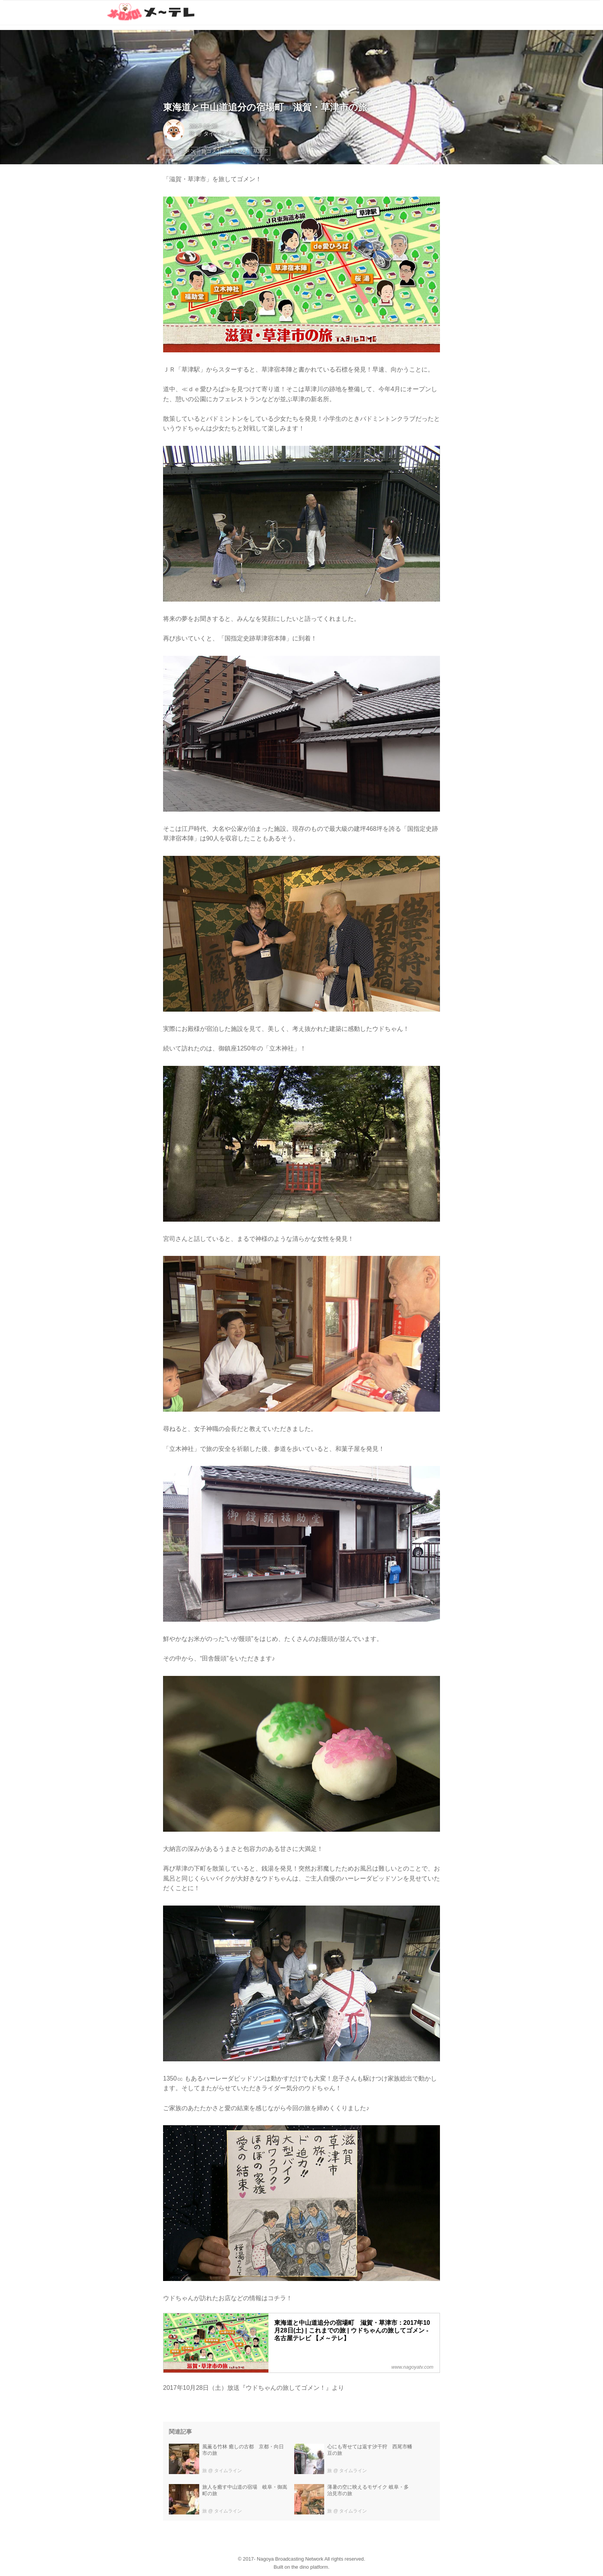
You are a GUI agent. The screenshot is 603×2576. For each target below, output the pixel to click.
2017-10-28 (203, 126)
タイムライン (219, 133)
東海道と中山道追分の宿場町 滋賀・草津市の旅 (265, 107)
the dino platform (310, 2567)
